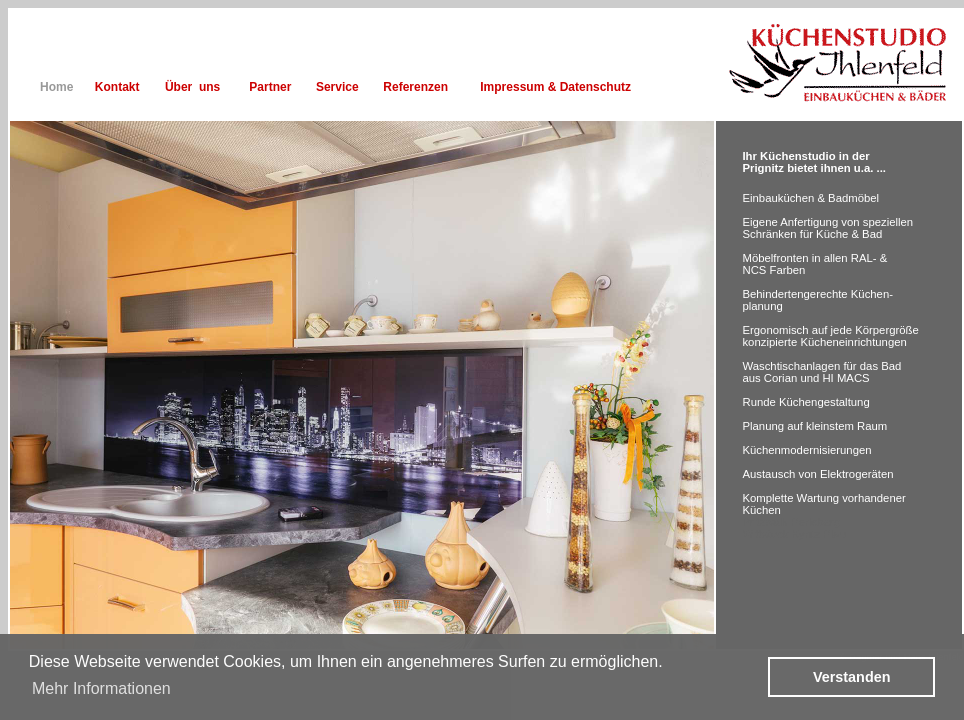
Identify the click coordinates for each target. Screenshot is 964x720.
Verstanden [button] (852, 677)
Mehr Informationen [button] (101, 688)
